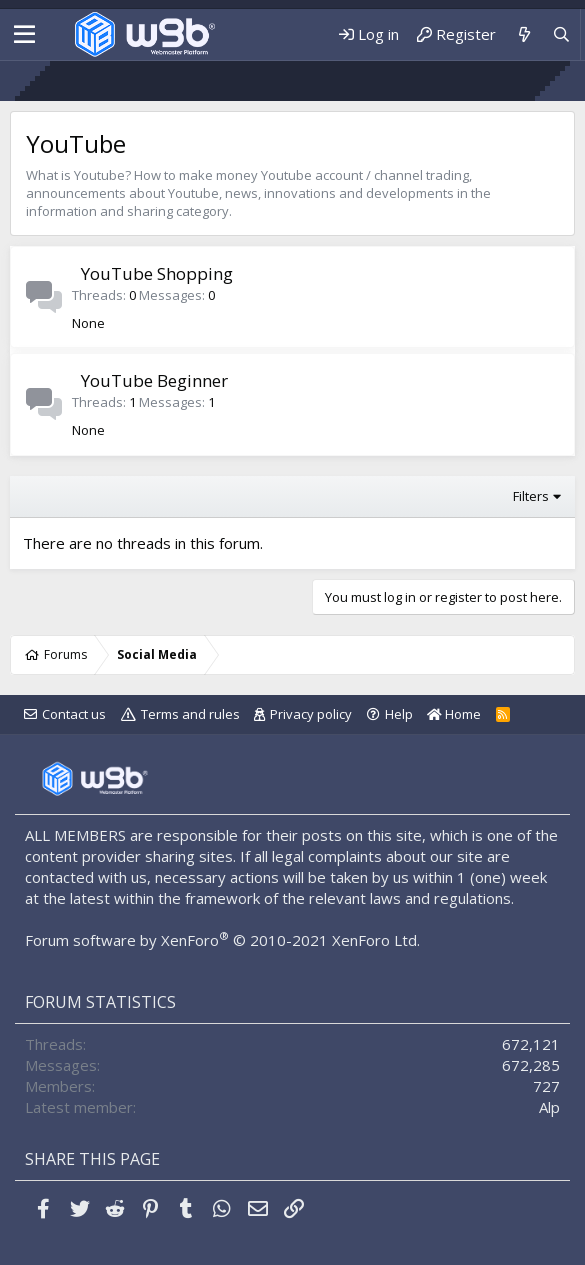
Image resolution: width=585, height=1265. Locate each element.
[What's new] (523, 34)
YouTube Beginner (154, 380)
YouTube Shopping (157, 273)
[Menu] (24, 35)
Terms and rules (190, 714)
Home (454, 714)
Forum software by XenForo (222, 940)
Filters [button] (531, 496)
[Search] (561, 34)
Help (399, 714)
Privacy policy (311, 714)
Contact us (74, 714)
